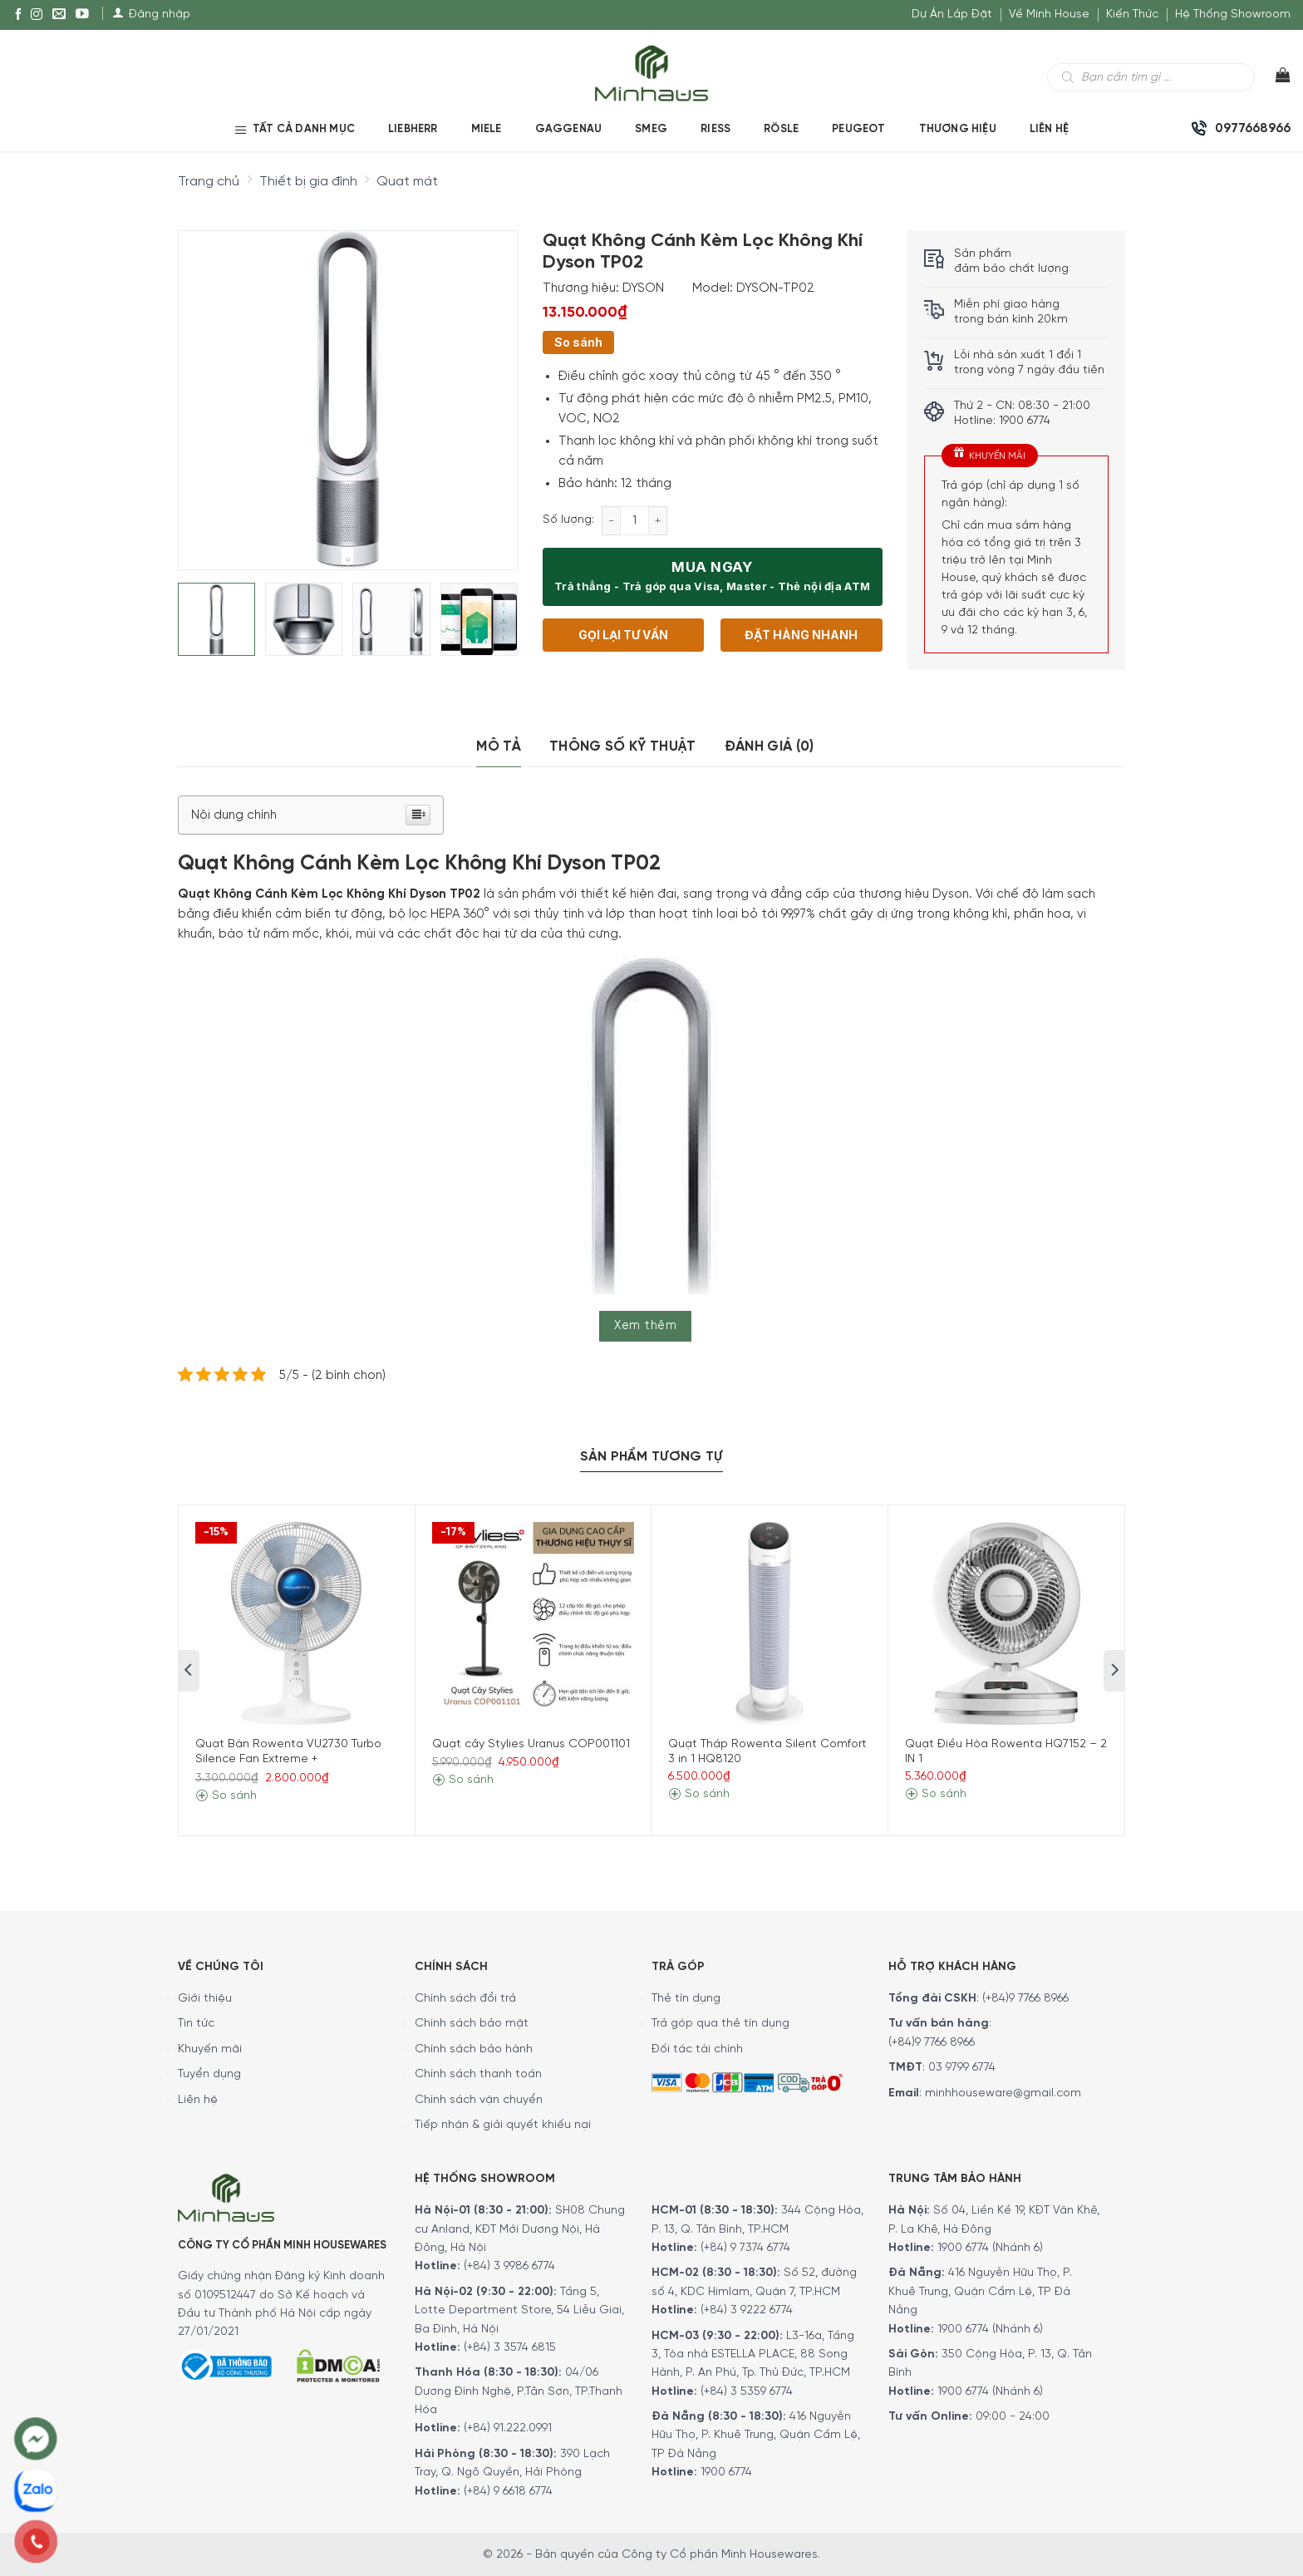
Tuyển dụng (209, 2074)
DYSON (643, 288)
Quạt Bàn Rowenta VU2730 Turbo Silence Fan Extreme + (288, 1752)
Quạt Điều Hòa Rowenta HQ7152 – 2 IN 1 (1006, 1752)
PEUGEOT (858, 129)
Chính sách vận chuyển (479, 2100)
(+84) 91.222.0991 (508, 2428)
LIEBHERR (413, 129)
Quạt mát (407, 182)
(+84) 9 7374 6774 (743, 2248)
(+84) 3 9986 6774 (509, 2266)
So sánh (578, 342)
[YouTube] (82, 15)
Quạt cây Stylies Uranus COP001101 (531, 1744)
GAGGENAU (568, 129)
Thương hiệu (957, 129)
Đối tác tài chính (697, 2049)
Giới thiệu (205, 1998)
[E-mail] (59, 15)
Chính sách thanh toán (478, 2074)
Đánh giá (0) (769, 746)
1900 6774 (726, 2472)
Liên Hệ (1049, 129)
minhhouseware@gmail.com (1003, 2093)
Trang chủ (208, 182)
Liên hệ (198, 2100)
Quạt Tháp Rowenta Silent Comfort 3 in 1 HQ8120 (767, 1752)
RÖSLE (781, 129)
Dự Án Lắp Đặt (952, 14)
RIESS (715, 129)
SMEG (651, 129)
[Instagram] (36, 15)
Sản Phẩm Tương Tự (651, 1457)
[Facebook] (18, 15)
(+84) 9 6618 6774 (508, 2491)
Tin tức (196, 2023)
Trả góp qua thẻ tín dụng (720, 2023)
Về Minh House (1049, 14)
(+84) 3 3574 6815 (510, 2348)
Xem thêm (645, 1325)
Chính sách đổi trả (465, 1998)
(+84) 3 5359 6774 (747, 2392)
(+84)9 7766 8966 (1025, 1998)
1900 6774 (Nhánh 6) (988, 2248)
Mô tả (498, 746)
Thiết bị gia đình (308, 182)
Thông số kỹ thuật (622, 746)
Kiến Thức (1132, 14)
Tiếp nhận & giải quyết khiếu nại (503, 2125)
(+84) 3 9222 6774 (747, 2310)
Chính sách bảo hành (474, 2049)
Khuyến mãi (210, 2049)
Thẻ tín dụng (686, 1998)
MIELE (486, 129)
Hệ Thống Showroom (1233, 14)
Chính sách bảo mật (472, 2023)
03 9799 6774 (962, 2067)
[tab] (498, 746)
